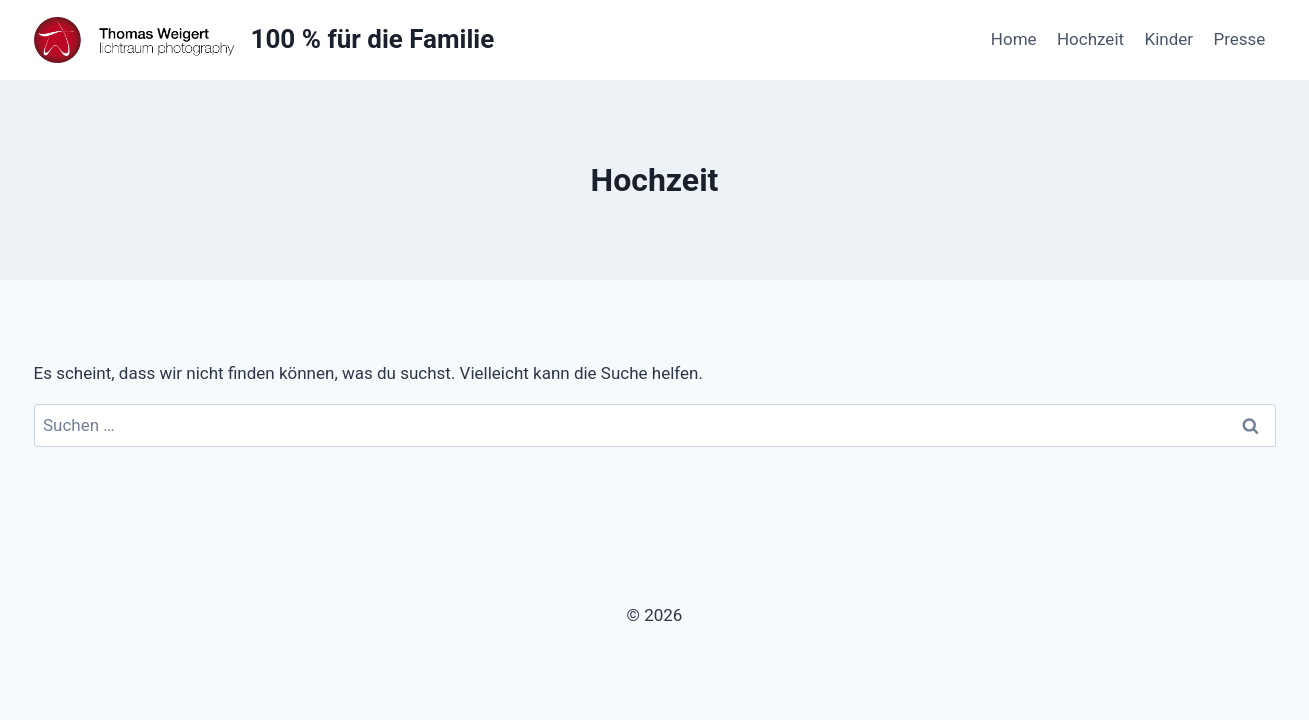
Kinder (1168, 39)
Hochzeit (1090, 39)
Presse (1239, 39)
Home (1014, 39)
